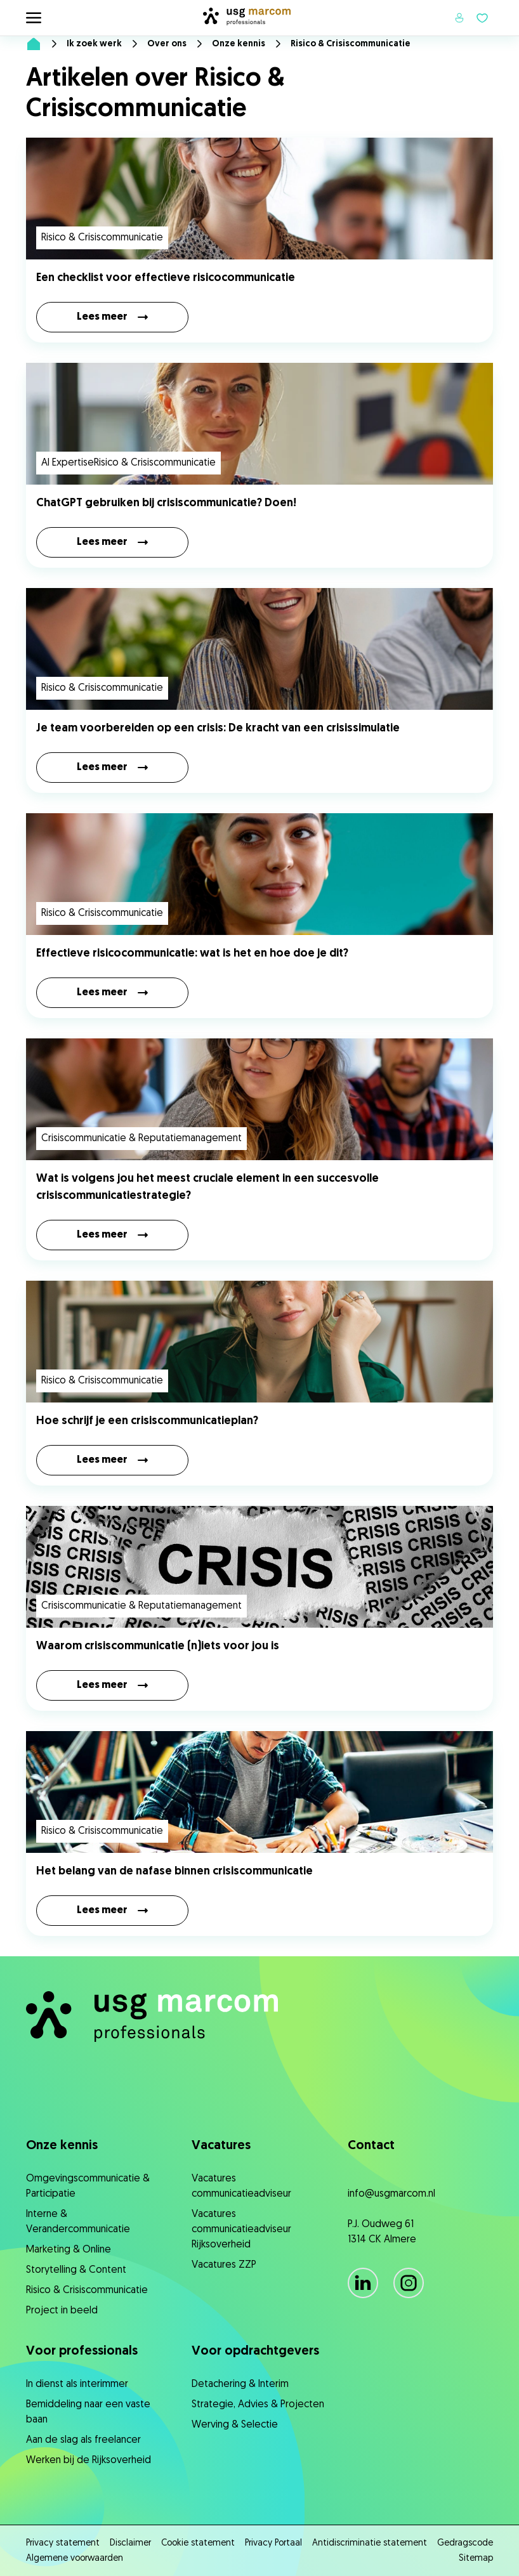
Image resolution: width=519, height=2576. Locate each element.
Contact (371, 2146)
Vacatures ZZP (224, 2265)
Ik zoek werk (94, 44)
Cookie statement (198, 2543)
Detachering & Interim (240, 2384)
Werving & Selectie (235, 2425)
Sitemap (476, 2558)
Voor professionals (82, 2351)
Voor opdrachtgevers (255, 2351)
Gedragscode (465, 2543)
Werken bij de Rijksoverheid (88, 2460)
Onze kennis (238, 44)
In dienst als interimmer (77, 2384)
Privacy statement (63, 2543)
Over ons (167, 44)
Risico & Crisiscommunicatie (87, 2290)
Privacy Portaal (273, 2543)
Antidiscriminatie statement (369, 2543)
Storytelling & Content (76, 2270)
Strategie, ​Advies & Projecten (258, 2405)
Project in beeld (62, 2311)
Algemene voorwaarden (74, 2558)
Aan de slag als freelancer (83, 2440)
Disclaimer (130, 2543)
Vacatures (221, 2146)
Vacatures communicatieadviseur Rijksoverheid (241, 2229)
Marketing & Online (68, 2250)
